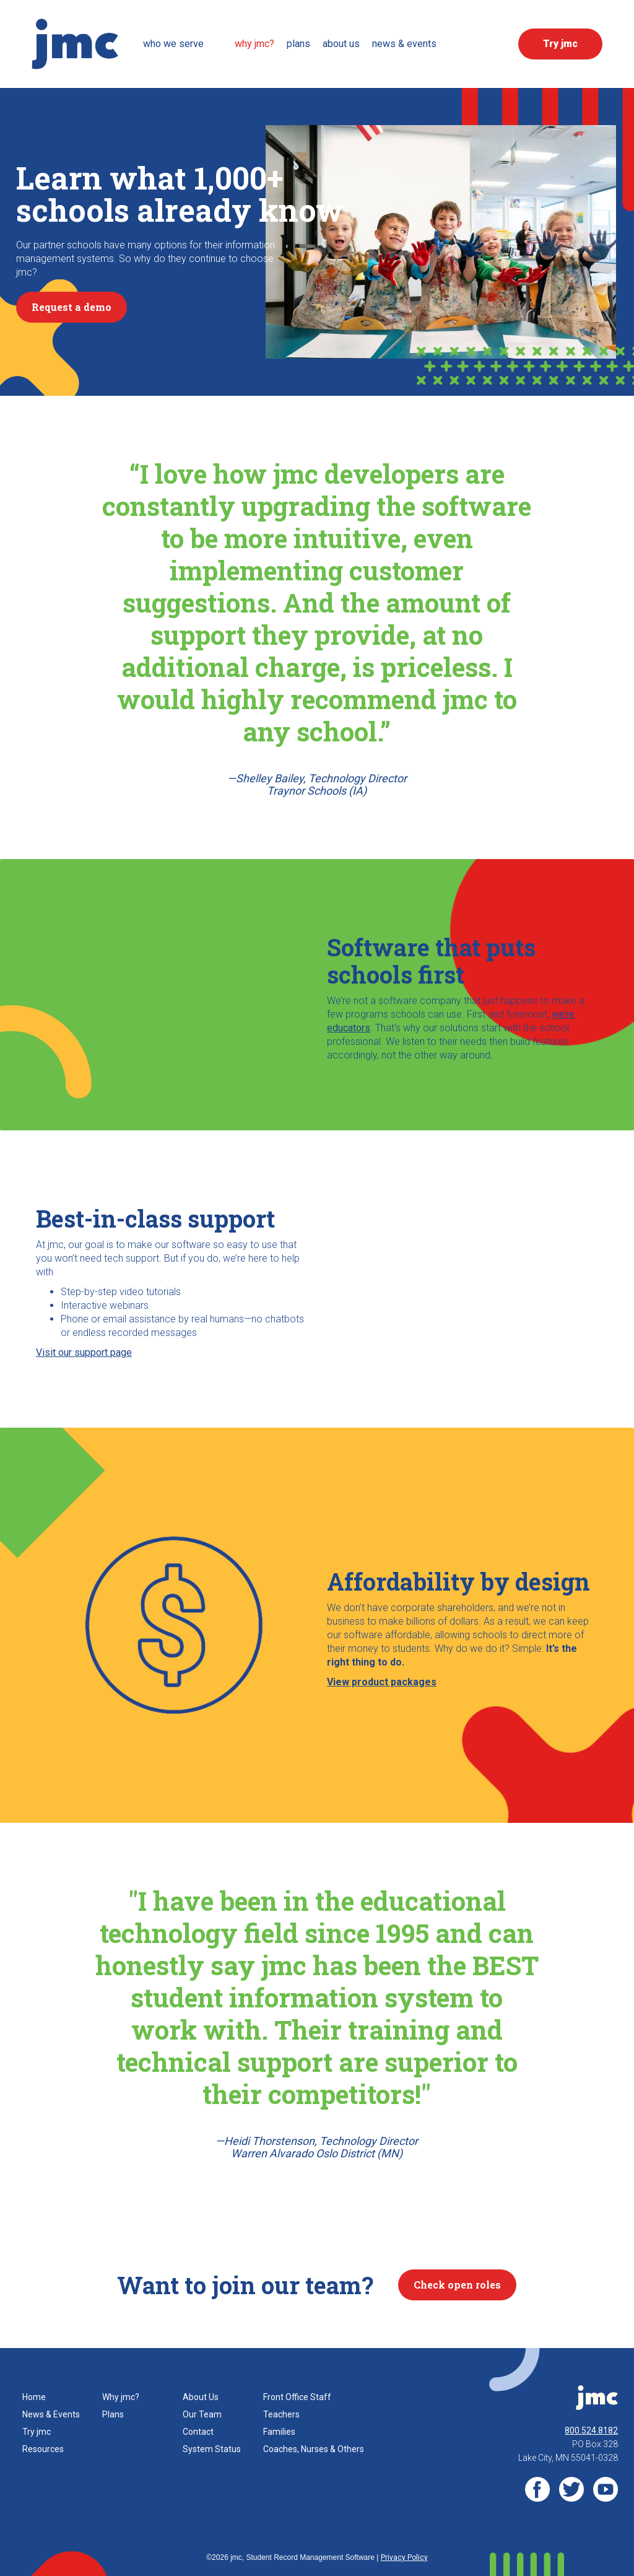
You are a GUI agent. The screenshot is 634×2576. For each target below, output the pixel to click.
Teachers (281, 2414)
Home (34, 2397)
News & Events (51, 2414)
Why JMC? (254, 44)
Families (279, 2432)
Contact (198, 2432)
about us (341, 44)
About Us (201, 2397)
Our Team (202, 2414)
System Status (212, 2449)
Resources (43, 2449)
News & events (404, 44)
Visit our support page (84, 1352)
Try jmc (36, 2432)
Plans (298, 44)
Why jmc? (120, 2397)
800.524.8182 (591, 2430)
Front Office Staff (297, 2397)
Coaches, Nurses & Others (313, 2449)
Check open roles (457, 2284)
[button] (182, 44)
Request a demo (71, 306)
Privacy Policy (404, 2557)
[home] (75, 44)
